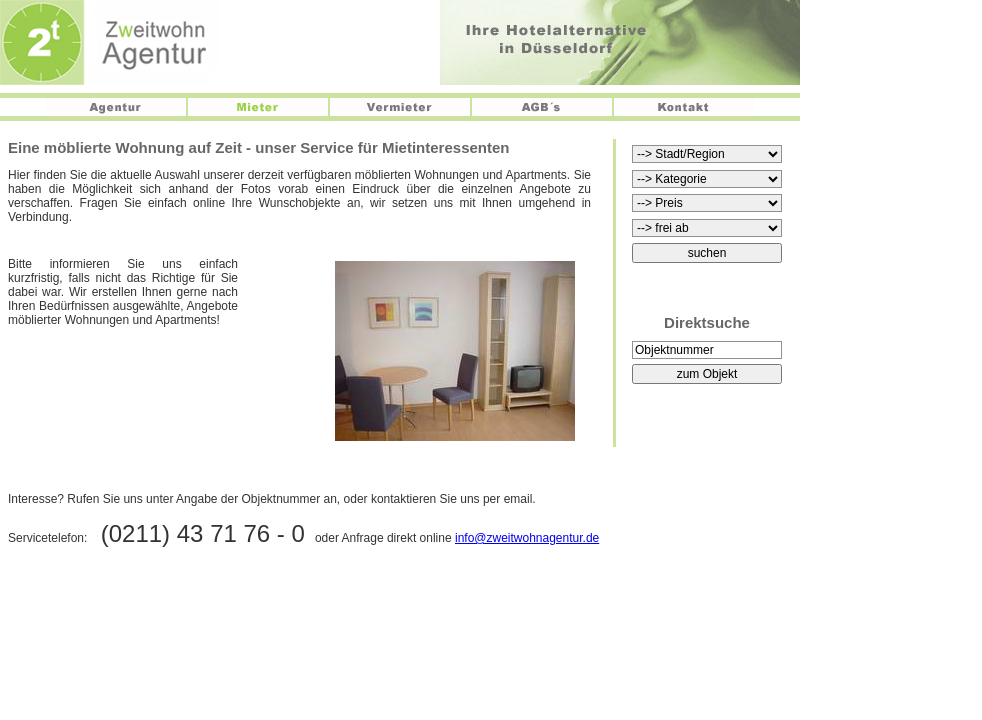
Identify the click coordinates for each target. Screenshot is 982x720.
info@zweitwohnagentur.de (527, 538)
